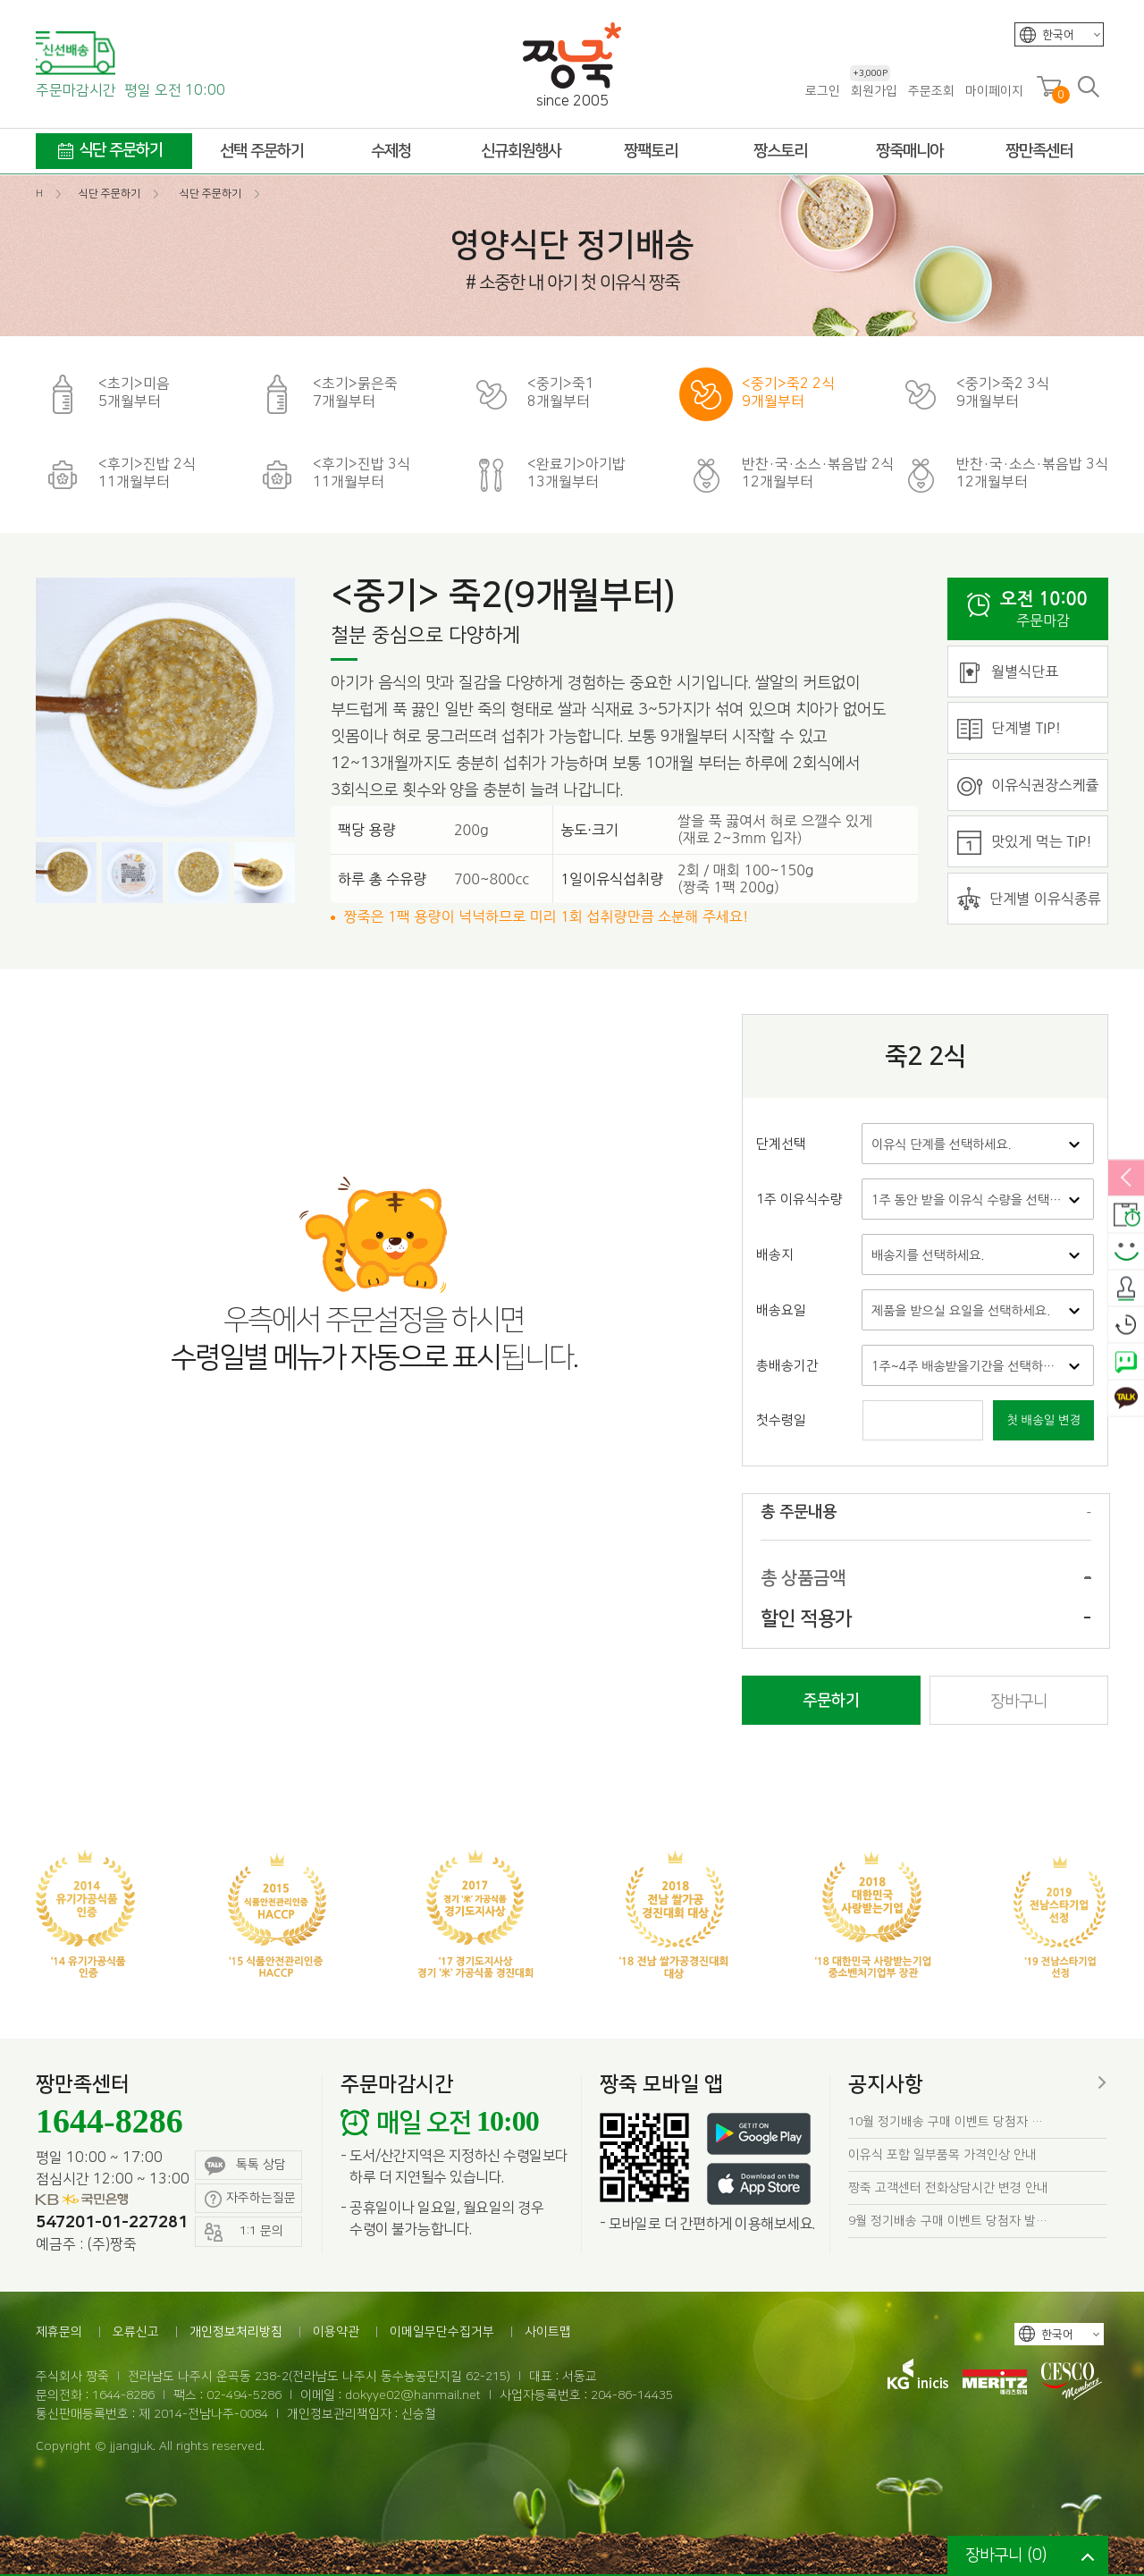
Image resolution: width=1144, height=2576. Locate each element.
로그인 (822, 91)
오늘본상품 (1126, 1325)
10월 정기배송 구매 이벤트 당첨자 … (945, 2122)
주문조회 (931, 91)
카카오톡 (1126, 1398)
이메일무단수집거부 (442, 2332)
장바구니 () (1006, 2555)
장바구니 (1018, 1701)
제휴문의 (59, 2332)
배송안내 (1126, 1215)
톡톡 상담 (245, 2166)
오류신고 (136, 2332)
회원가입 (873, 90)
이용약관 (336, 2332)
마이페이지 (994, 91)
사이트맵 (548, 2332)
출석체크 (1126, 1288)
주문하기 (831, 1701)
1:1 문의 (244, 2232)
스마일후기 (1126, 1252)
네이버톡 (1126, 1362)
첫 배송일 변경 (1043, 1420)
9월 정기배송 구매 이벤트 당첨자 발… (947, 2221)
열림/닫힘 (1126, 1178)
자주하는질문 (250, 2199)
